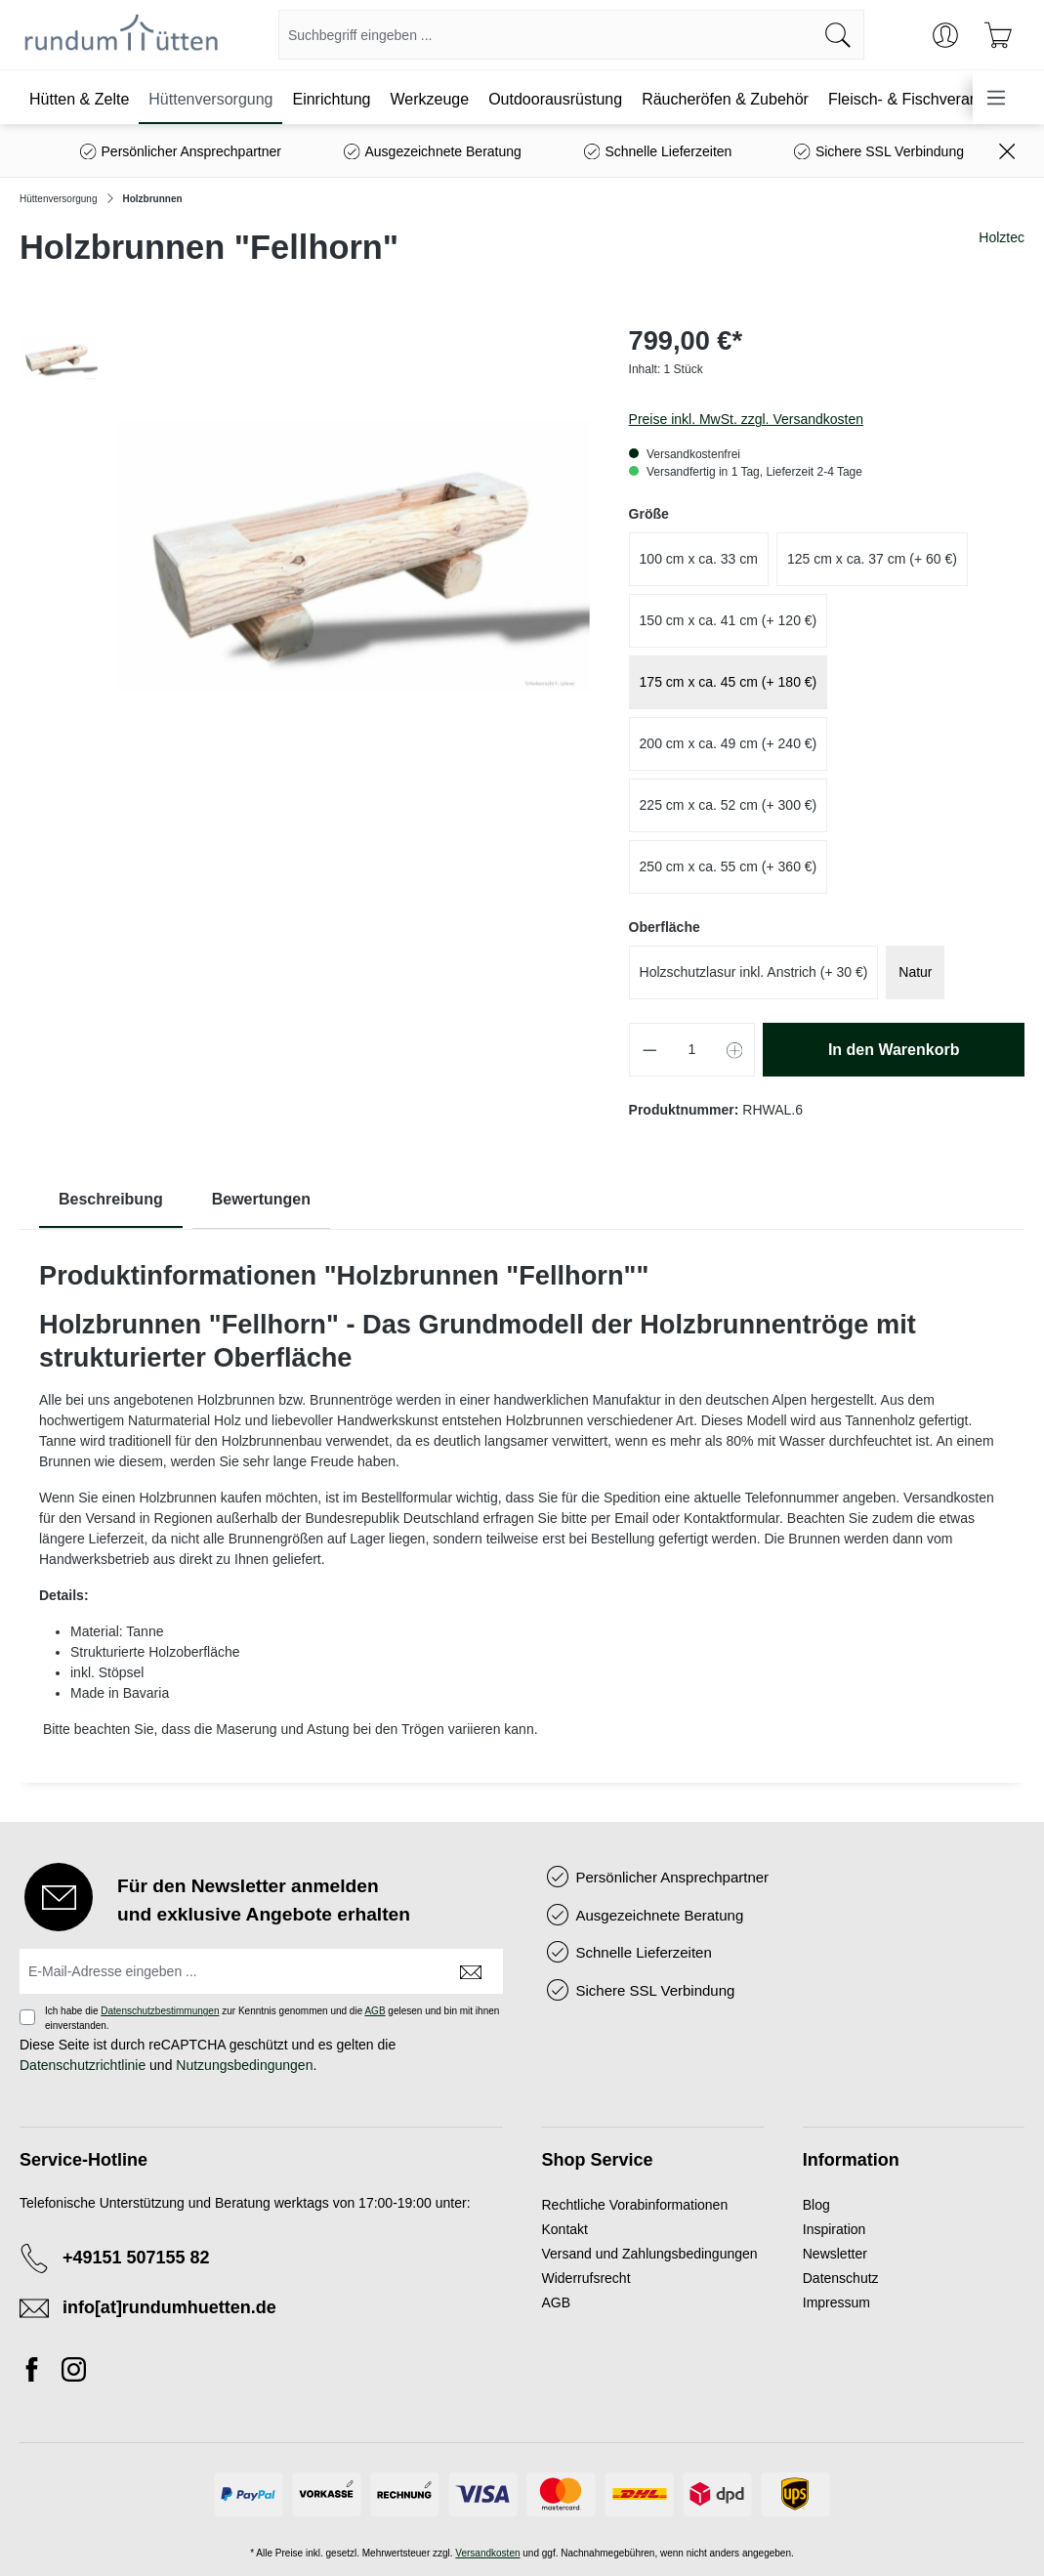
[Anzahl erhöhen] (735, 1050)
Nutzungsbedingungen (244, 2065)
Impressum (836, 2302)
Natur (915, 972)
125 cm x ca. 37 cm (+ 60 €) (872, 559)
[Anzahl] (692, 1050)
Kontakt (565, 2229)
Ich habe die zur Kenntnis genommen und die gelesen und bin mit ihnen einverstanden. (272, 2018)
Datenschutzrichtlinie (83, 2065)
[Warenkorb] (998, 35)
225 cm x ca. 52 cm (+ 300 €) (728, 805)
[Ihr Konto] (945, 35)
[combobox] (546, 35)
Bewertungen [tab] (261, 1199)
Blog (816, 2205)
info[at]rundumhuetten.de (169, 2307)
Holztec (1001, 237)
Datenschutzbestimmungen (160, 2011)
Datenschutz (841, 2278)
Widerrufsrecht (586, 2278)
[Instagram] (74, 2373)
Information (851, 2160)
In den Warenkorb (894, 1049)
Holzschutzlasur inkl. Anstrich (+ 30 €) (754, 972)
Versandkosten (487, 2553)
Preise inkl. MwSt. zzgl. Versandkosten (746, 419)
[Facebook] (37, 2373)
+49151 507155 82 (136, 2257)
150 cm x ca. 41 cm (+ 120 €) (728, 620)
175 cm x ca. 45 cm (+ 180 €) (728, 682)
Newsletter (835, 2253)
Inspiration (834, 2229)
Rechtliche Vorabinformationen (635, 2205)
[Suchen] (838, 35)
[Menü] (996, 97)
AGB (374, 2011)
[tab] (111, 1200)
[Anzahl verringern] (649, 1050)
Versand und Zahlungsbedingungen (650, 2253)
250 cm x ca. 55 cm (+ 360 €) (728, 866)
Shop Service (597, 2160)
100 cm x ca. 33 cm (699, 559)
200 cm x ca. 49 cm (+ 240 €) (728, 743)
